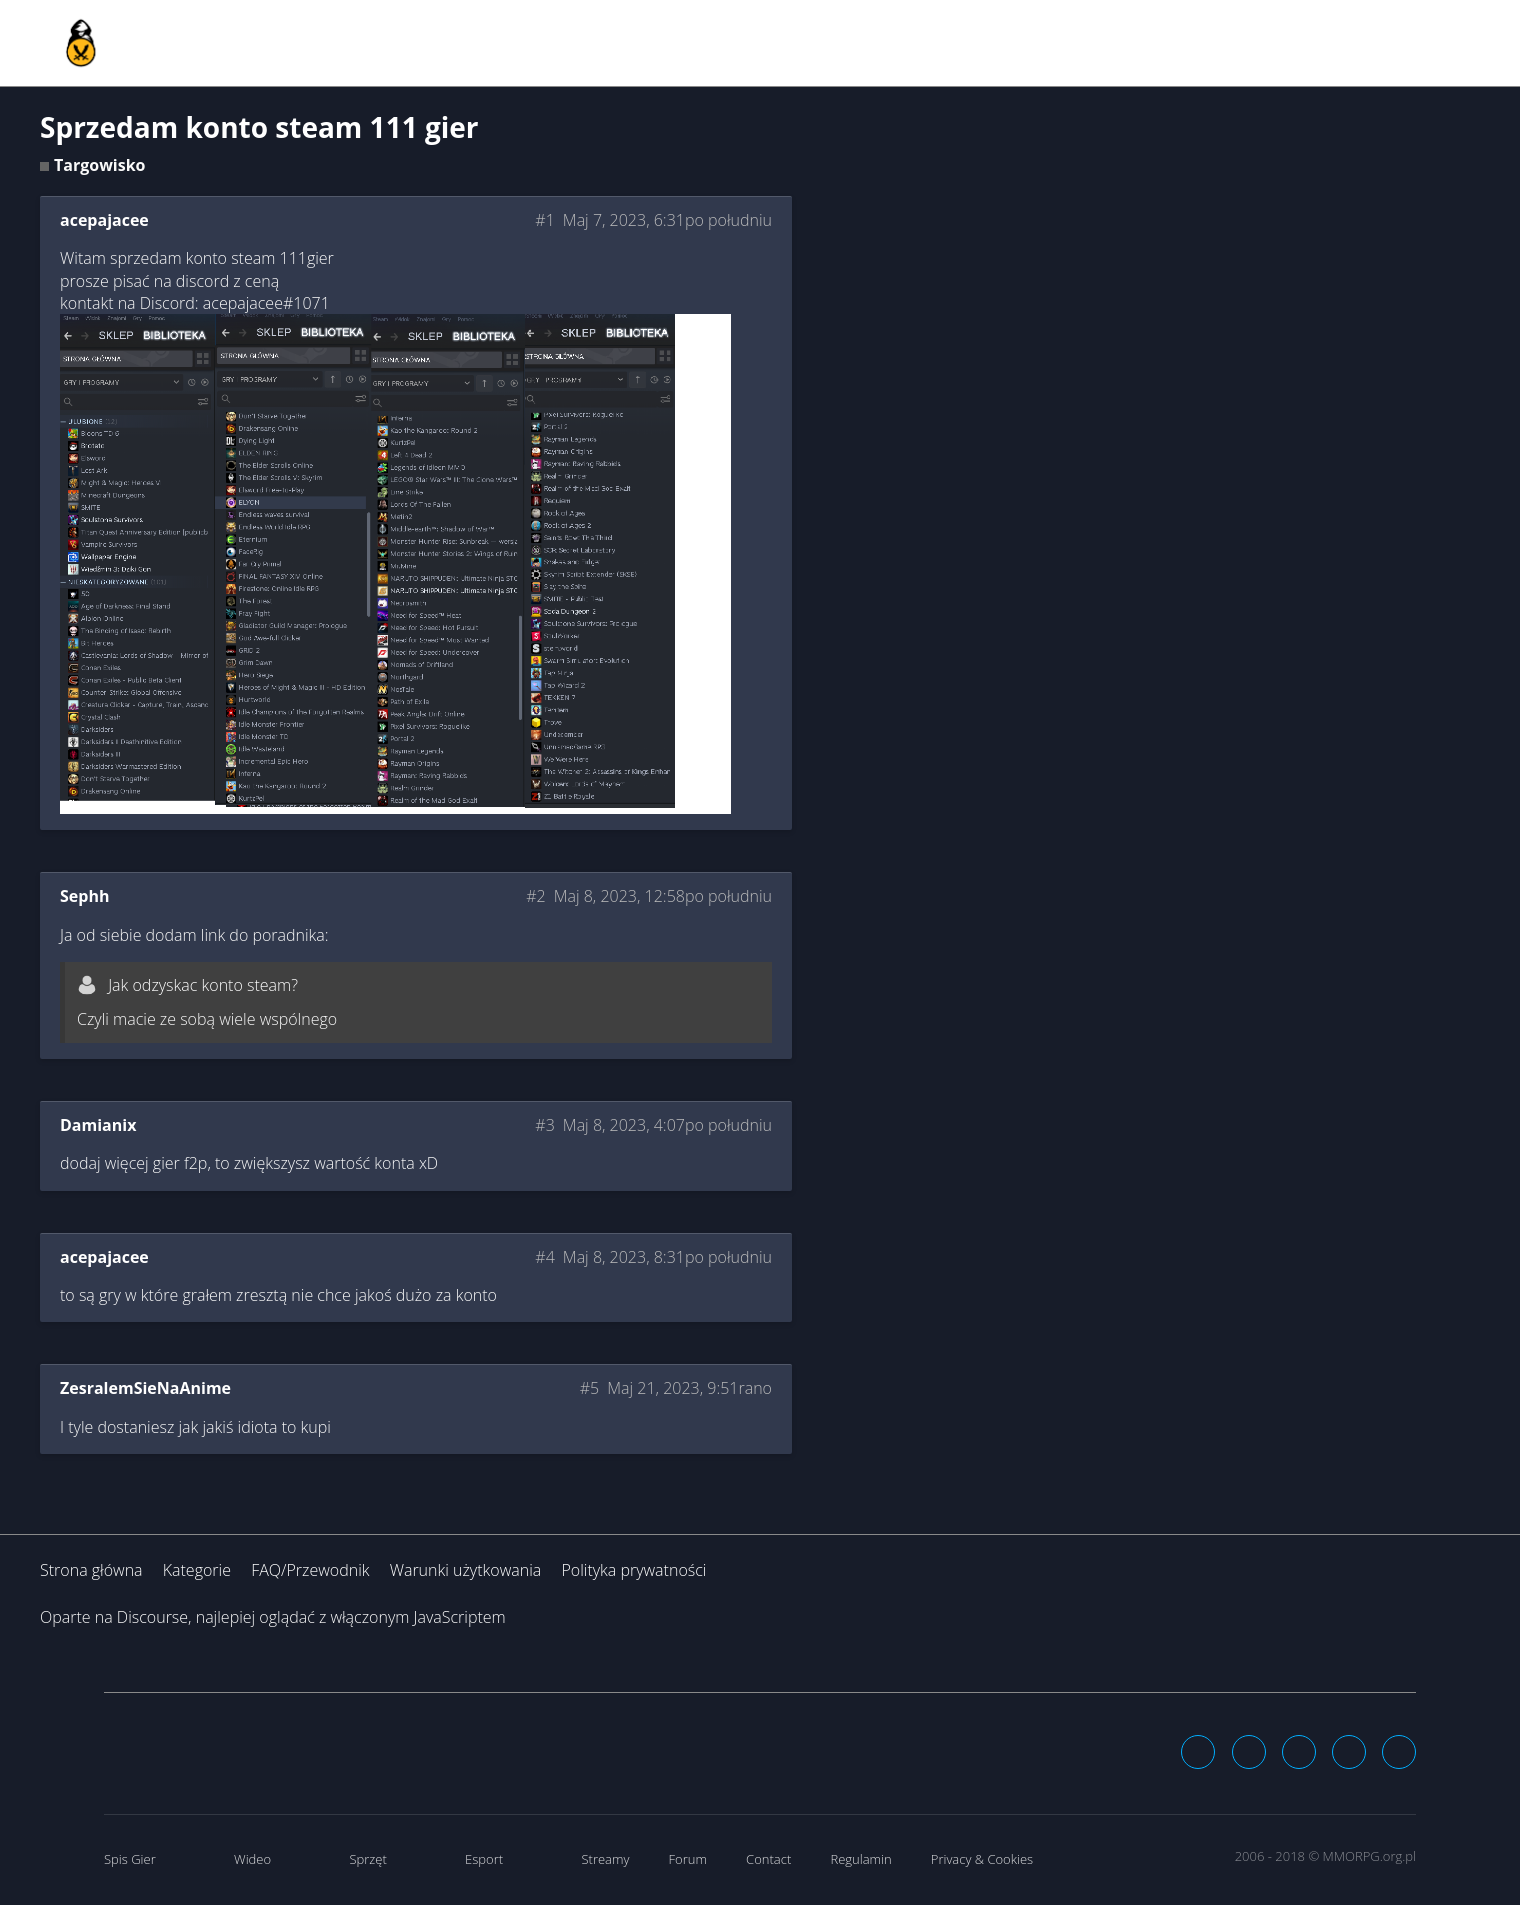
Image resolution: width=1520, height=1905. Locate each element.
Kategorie (197, 1570)
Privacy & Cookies (982, 1859)
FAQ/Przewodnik (310, 1570)
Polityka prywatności (633, 1570)
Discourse (152, 1617)
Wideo (252, 1859)
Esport (484, 1859)
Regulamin (860, 1859)
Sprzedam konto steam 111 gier (259, 127)
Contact (768, 1859)
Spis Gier (130, 1859)
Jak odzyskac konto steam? (203, 985)
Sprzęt (367, 1859)
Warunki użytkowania (466, 1570)
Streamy (605, 1859)
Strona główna (91, 1570)
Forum (688, 1859)
